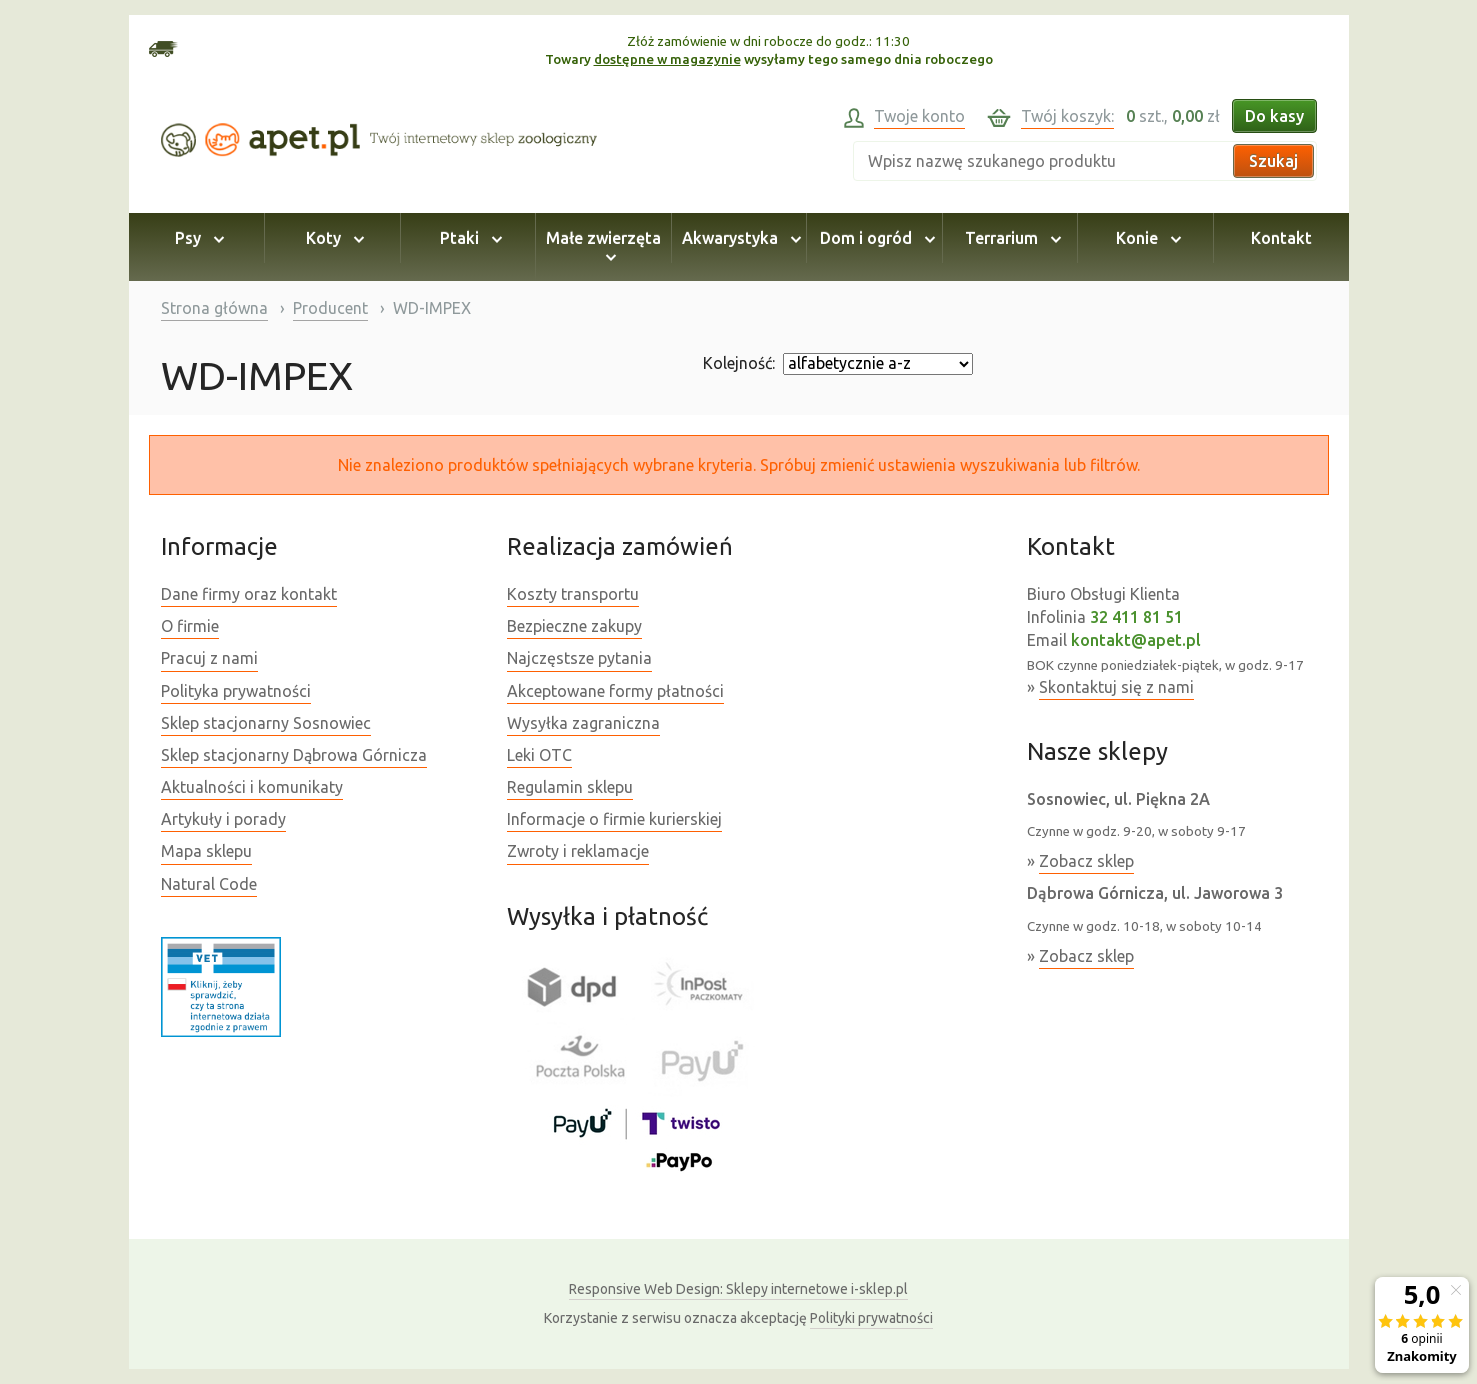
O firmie (190, 626)
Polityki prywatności (871, 1318)
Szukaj (1273, 161)
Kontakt (1281, 238)
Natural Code (209, 884)
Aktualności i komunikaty (252, 787)
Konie (1145, 238)
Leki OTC (539, 755)
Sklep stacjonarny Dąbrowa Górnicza (294, 755)
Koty (332, 238)
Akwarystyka (738, 238)
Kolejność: (739, 363)
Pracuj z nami (209, 658)
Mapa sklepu (206, 851)
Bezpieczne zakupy (574, 626)
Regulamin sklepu (570, 787)
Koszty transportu (573, 594)
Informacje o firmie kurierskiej (614, 819)
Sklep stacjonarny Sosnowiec (266, 723)
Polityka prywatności (236, 691)
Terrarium (1010, 238)
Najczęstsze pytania (579, 658)
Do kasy (1274, 116)
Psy (196, 238)
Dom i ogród (874, 238)
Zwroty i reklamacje (578, 851)
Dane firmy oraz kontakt (249, 594)
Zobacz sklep (1086, 861)
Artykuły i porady (223, 819)
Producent (330, 308)
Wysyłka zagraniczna (583, 723)
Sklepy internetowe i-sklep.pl (738, 1289)
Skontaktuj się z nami (1116, 687)
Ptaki (468, 238)
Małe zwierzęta (603, 247)
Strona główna (214, 308)
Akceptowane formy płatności (615, 691)
